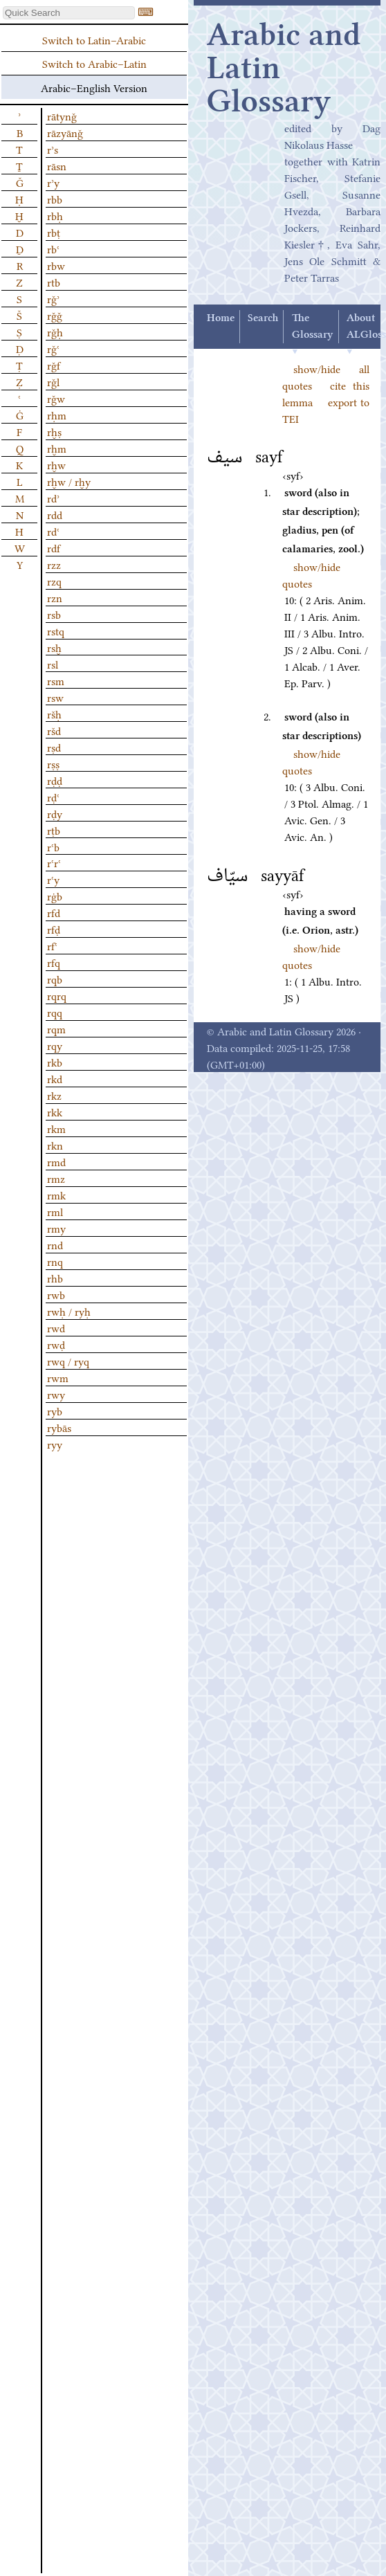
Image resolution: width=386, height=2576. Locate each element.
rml (55, 1211)
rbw (56, 265)
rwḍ (56, 1344)
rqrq (56, 995)
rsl (52, 663)
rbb (54, 198)
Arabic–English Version (94, 87)
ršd (54, 730)
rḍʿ (53, 796)
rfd (53, 912)
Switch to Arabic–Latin (94, 63)
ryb (54, 1410)
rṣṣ (53, 763)
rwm (57, 1377)
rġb (54, 895)
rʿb (53, 846)
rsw (55, 697)
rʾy (53, 182)
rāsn (56, 165)
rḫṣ (54, 431)
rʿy (53, 879)
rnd (55, 1244)
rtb (53, 281)
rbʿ (53, 248)
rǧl (53, 381)
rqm (56, 1028)
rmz (56, 1178)
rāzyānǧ (65, 132)
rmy (56, 1227)
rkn (55, 1144)
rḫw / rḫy (69, 481)
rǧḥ (55, 331)
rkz (54, 1095)
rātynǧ (62, 115)
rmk (56, 1194)
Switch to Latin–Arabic (94, 39)
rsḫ (54, 647)
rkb (54, 1061)
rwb (56, 1294)
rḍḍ (54, 780)
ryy (54, 1443)
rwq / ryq (68, 1360)
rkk (54, 1111)
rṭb (53, 829)
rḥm (56, 414)
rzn (54, 597)
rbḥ (55, 215)
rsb (54, 614)
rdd (54, 514)
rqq (54, 1011)
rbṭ (53, 231)
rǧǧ (54, 315)
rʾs (52, 148)
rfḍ (53, 928)
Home (221, 318)
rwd (56, 1327)
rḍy (54, 813)
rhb (55, 1277)
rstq (55, 630)
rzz (54, 564)
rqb (54, 978)
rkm (56, 1128)
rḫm (56, 447)
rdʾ (53, 497)
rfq (53, 962)
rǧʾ (53, 298)
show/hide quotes (311, 574)
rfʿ (52, 945)
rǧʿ (53, 348)
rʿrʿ (54, 862)
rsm (55, 680)
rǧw (56, 398)
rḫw (56, 464)
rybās (59, 1427)
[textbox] (69, 12)
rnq (55, 1261)
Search (263, 318)
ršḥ (54, 713)
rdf (53, 547)
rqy (54, 1045)
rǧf (53, 364)
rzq (54, 580)
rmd (56, 1161)
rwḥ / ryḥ (69, 1310)
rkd (54, 1078)
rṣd (54, 746)
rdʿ (53, 530)
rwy (56, 1394)
